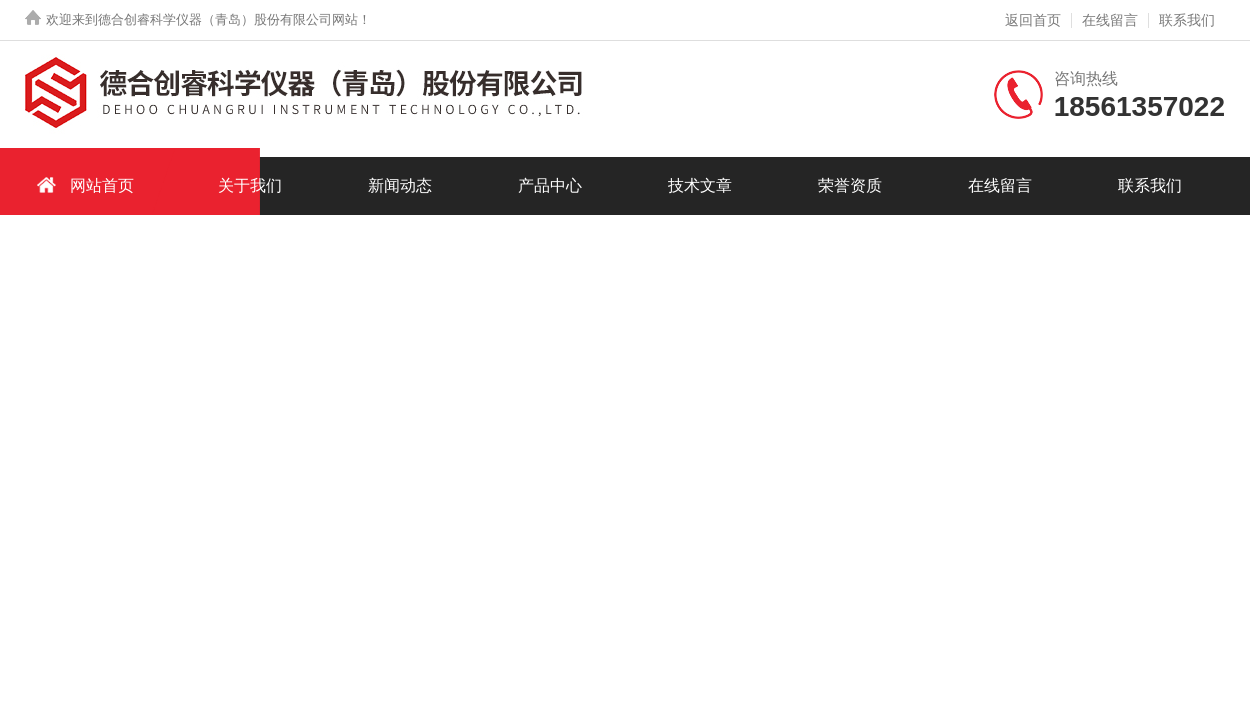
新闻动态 (400, 185)
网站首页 (82, 184)
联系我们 (1187, 20)
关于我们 (250, 185)
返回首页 (1033, 20)
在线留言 (1110, 20)
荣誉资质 (850, 185)
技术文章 (700, 185)
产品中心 (550, 185)
